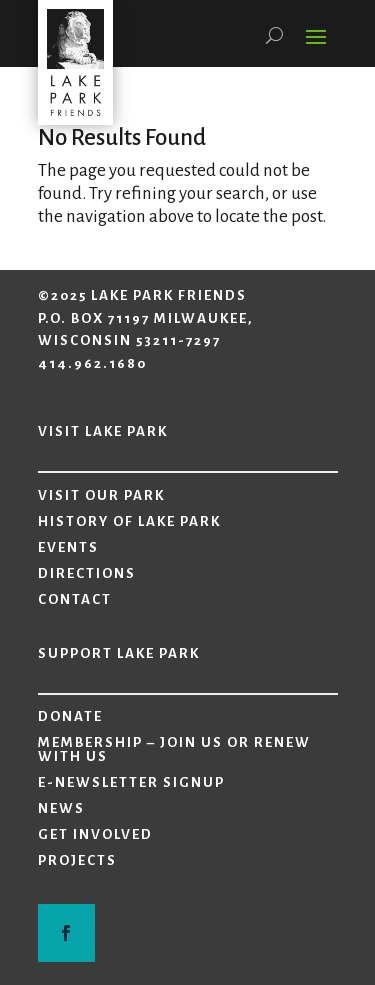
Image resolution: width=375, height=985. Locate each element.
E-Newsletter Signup (131, 783)
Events (68, 548)
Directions (87, 574)
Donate (70, 717)
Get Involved (95, 835)
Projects (77, 861)
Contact (75, 600)
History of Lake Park (129, 522)
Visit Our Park (101, 496)
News (61, 809)
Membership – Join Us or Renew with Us (174, 750)
